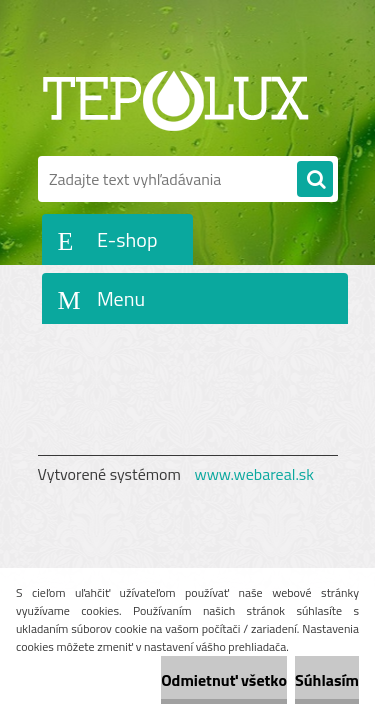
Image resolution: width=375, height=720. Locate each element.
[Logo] (175, 98)
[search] (315, 180)
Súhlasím (327, 680)
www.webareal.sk (254, 474)
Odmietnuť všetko (224, 680)
